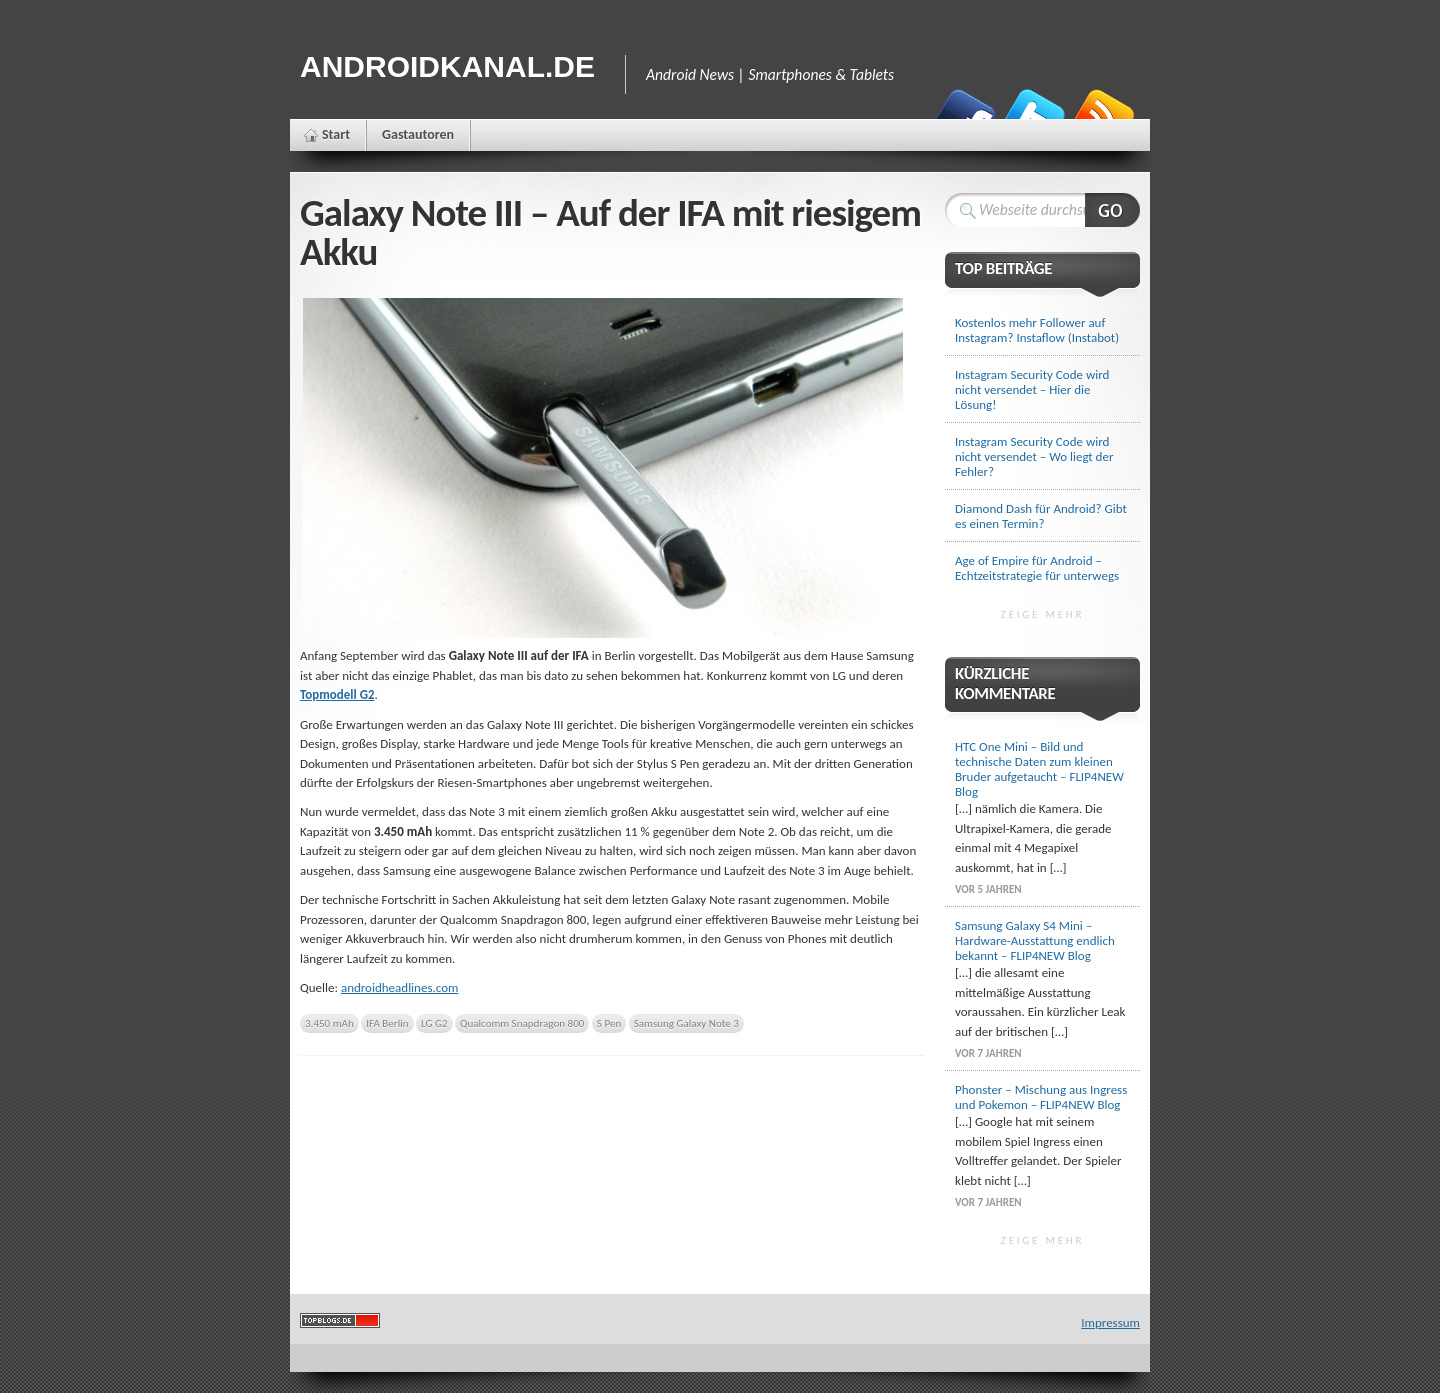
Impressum (1110, 1322)
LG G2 (434, 1023)
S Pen (609, 1023)
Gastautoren (418, 134)
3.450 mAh (329, 1023)
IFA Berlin (387, 1023)
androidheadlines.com (400, 987)
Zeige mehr (1043, 614)
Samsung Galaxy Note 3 (686, 1023)
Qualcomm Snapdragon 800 (522, 1023)
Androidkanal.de (447, 66)
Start (336, 134)
